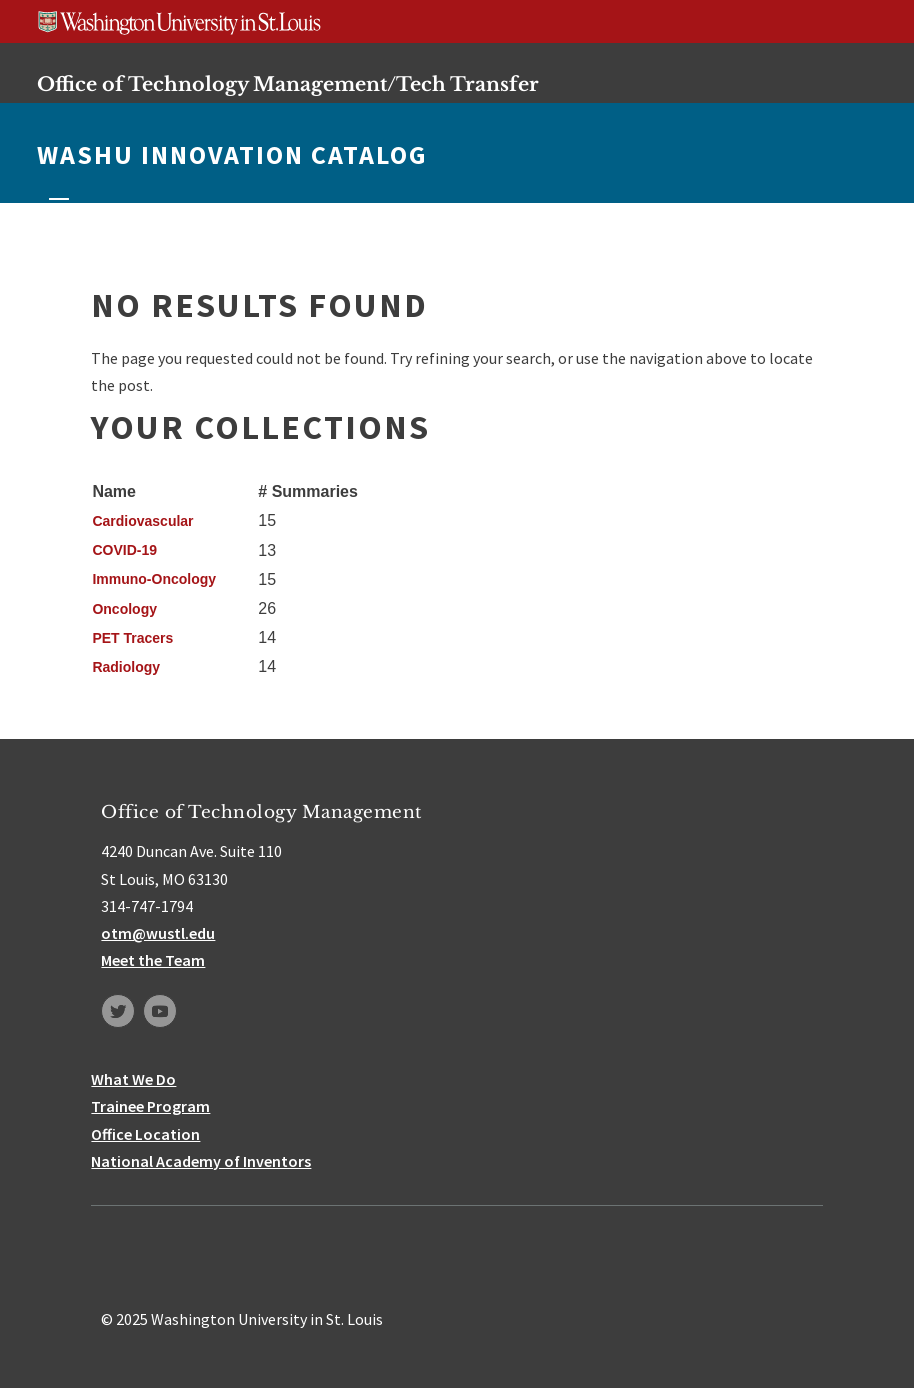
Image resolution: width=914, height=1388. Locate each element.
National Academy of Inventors (201, 1161)
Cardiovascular (142, 521)
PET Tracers (132, 638)
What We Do (133, 1079)
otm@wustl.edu (158, 933)
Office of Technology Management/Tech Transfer (288, 84)
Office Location (145, 1134)
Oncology (124, 609)
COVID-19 (124, 550)
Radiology (126, 667)
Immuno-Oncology (154, 579)
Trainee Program (150, 1106)
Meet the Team (153, 960)
